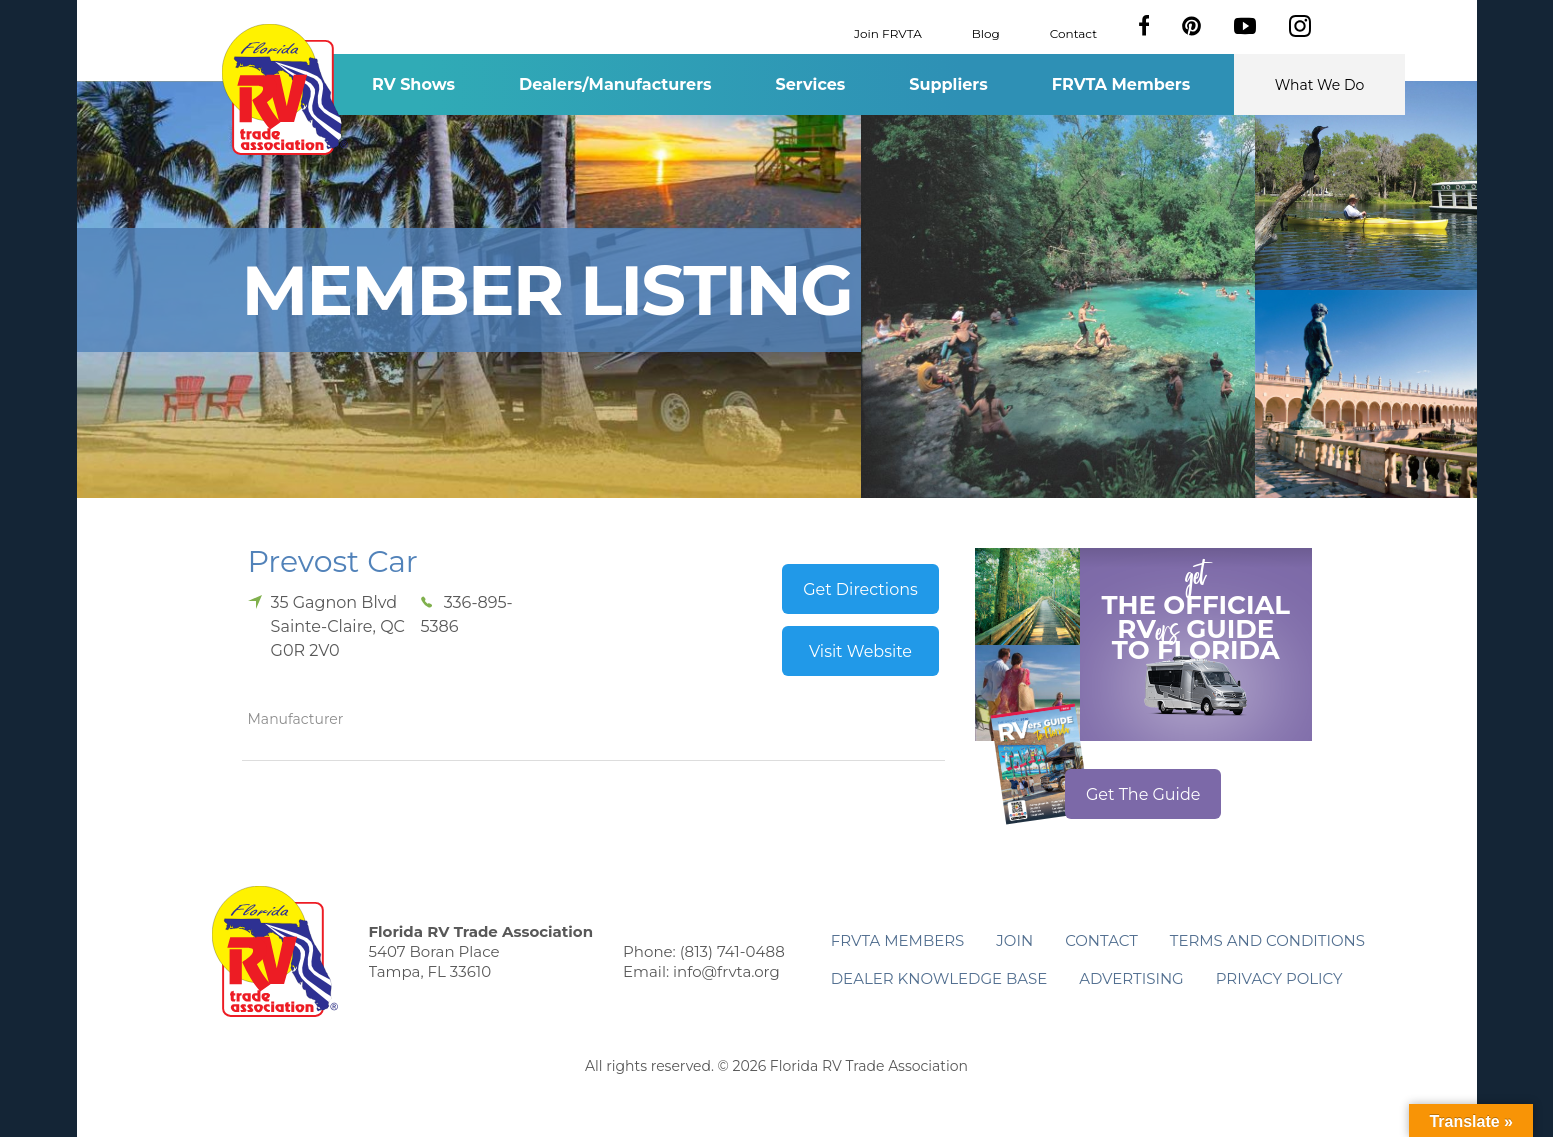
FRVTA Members (1121, 84)
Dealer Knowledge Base (939, 978)
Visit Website (860, 651)
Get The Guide (1143, 794)
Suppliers (948, 84)
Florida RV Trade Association (285, 89)
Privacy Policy (1279, 978)
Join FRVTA (888, 32)
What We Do (1320, 85)
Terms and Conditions (1267, 940)
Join (1014, 940)
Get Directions (860, 589)
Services (811, 84)
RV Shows (413, 84)
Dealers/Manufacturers (615, 84)
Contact (1073, 32)
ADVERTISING (1131, 978)
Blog (986, 32)
